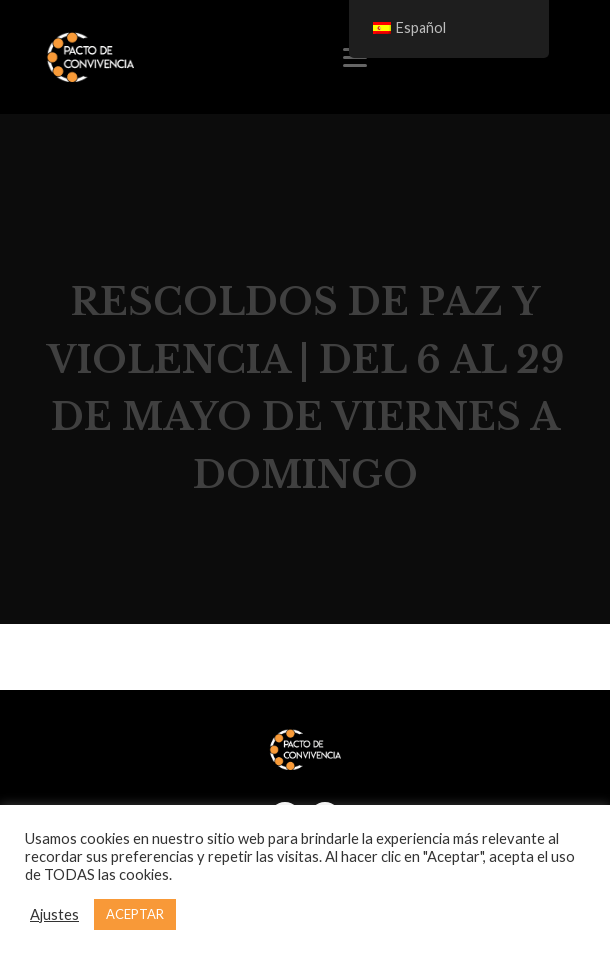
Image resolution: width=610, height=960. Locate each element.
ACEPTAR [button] (135, 914)
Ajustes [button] (54, 914)
